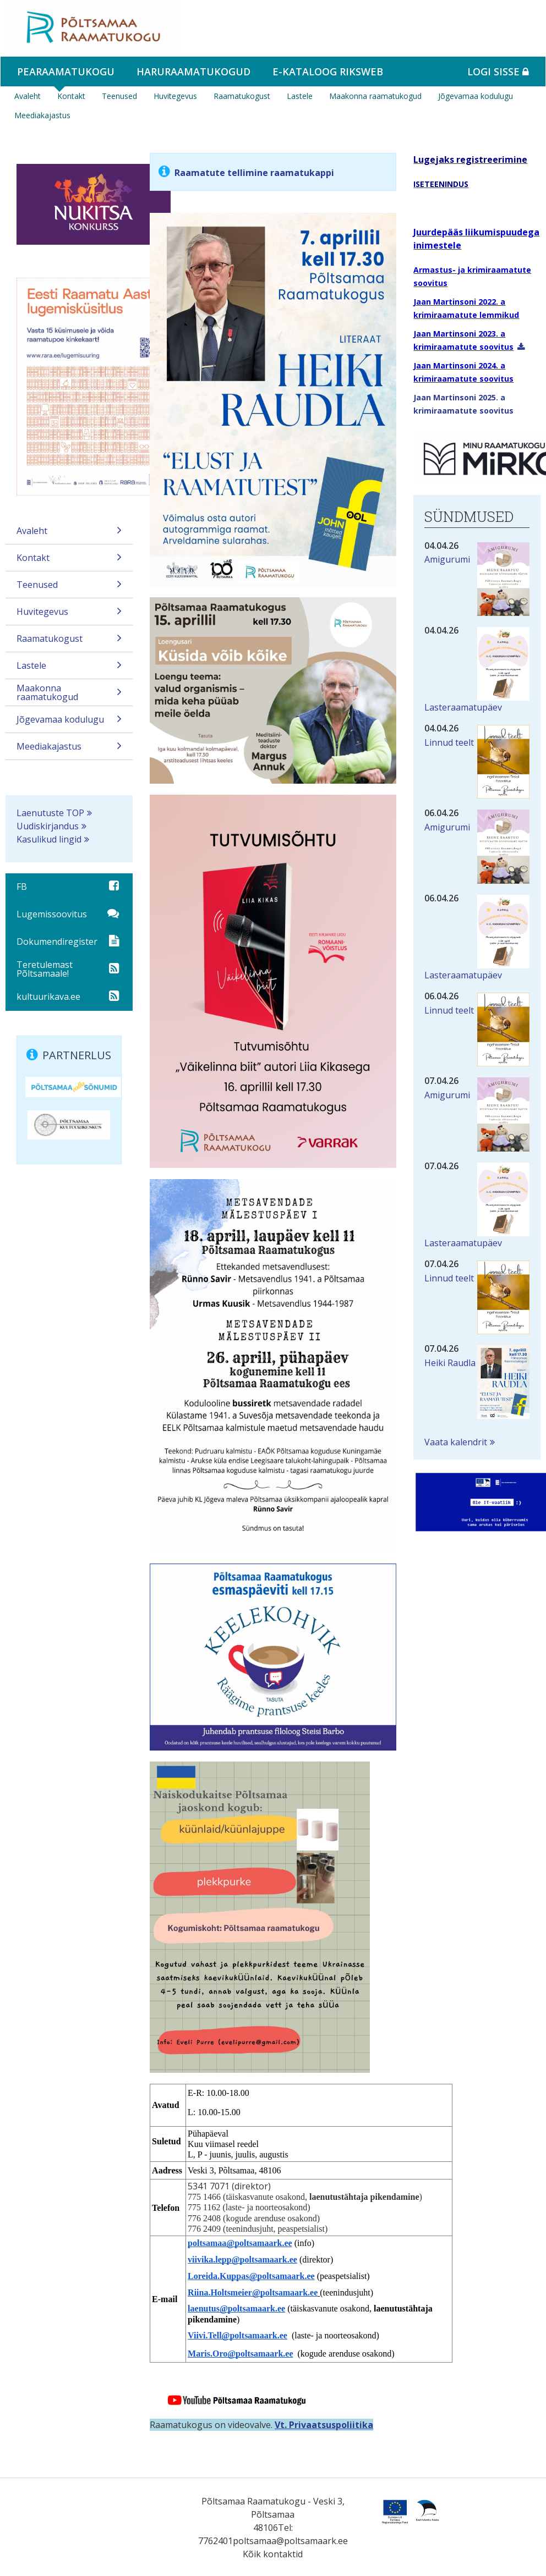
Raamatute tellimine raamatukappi (254, 173)
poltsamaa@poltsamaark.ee (290, 2541)
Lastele (300, 96)
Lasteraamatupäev (463, 707)
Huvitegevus (175, 96)
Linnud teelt (449, 742)
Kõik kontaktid (273, 2554)
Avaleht (27, 96)
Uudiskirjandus (48, 826)
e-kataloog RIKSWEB (327, 71)
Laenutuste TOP (50, 813)
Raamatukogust (242, 96)
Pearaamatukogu (65, 71)
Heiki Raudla (450, 1363)
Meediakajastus (42, 115)
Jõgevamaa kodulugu (475, 96)
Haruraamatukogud (193, 71)
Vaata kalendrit (455, 1442)
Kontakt (71, 96)
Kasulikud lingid (49, 839)
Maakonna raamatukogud (375, 96)
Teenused (119, 96)
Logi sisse (498, 71)
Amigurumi (447, 559)
